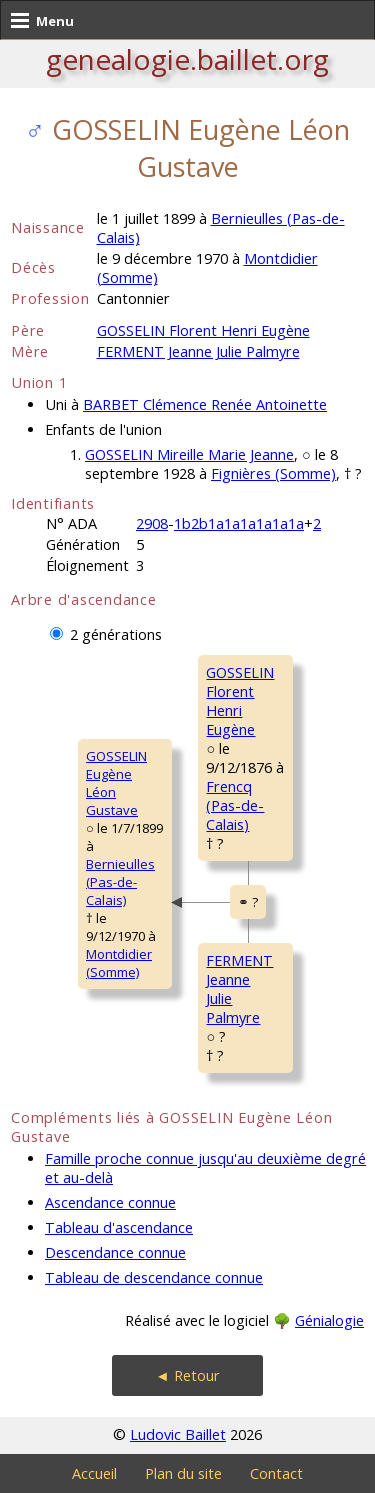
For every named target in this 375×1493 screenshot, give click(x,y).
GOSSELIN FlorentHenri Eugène (240, 701)
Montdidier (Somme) (119, 963)
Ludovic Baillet (178, 1434)
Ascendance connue (110, 1202)
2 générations (116, 634)
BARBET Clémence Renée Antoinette (205, 404)
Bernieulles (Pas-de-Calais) (120, 882)
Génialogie (329, 1320)
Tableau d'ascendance (119, 1227)
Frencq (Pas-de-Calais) (235, 805)
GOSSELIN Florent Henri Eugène (203, 330)
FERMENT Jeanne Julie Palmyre (198, 351)
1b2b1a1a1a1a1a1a (239, 523)
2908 (152, 523)
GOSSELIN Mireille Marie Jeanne (189, 454)
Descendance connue (115, 1252)
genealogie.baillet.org (187, 59)
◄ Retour (187, 1375)
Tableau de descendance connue (154, 1277)
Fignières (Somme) (273, 473)
